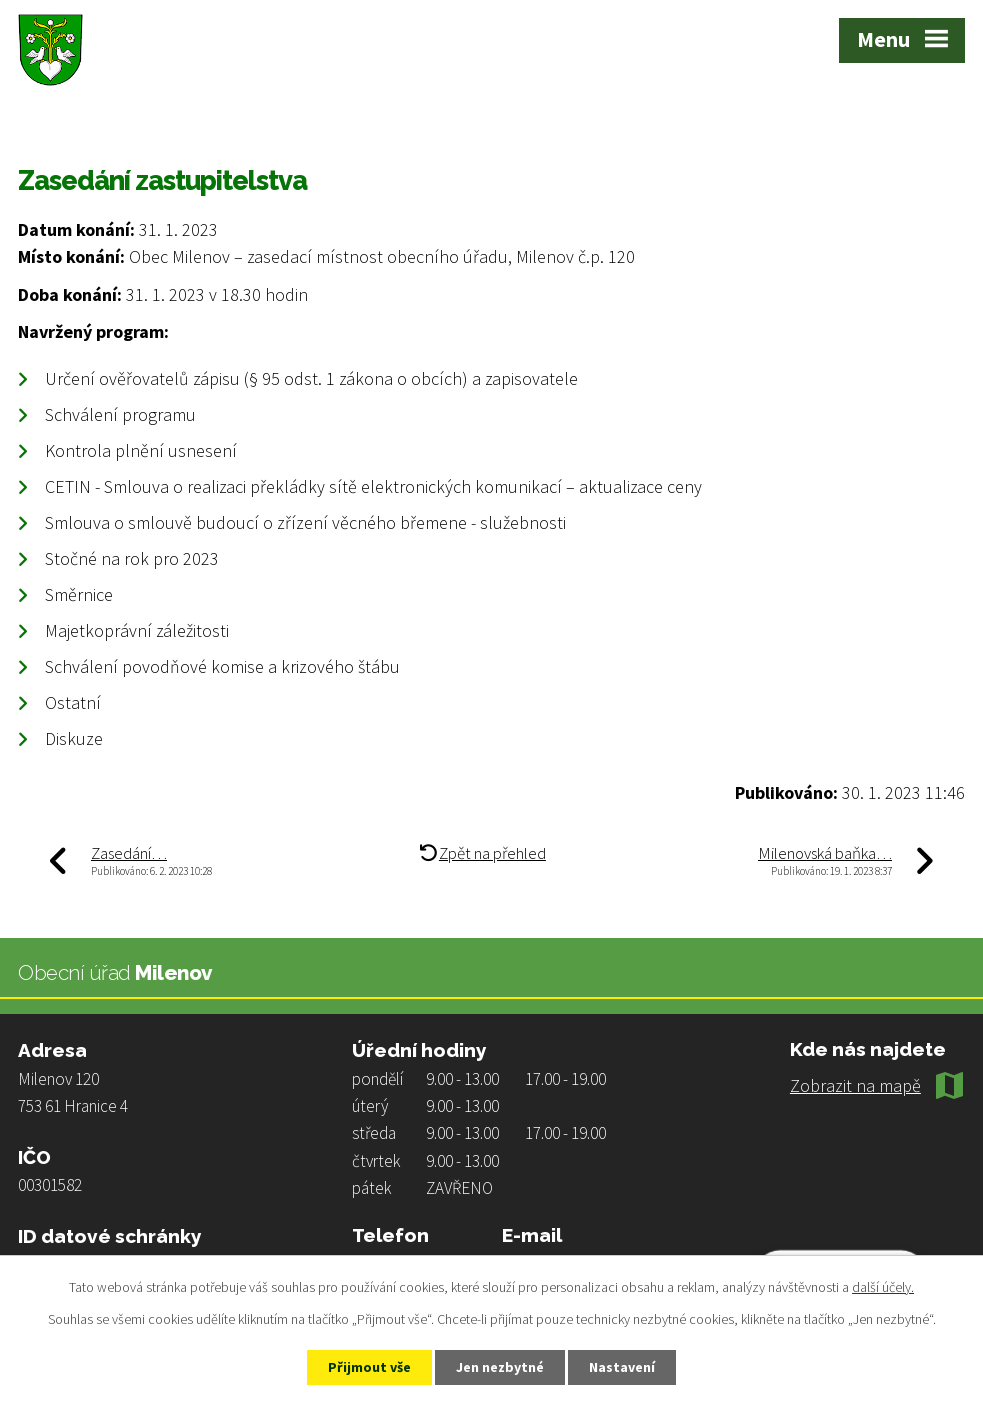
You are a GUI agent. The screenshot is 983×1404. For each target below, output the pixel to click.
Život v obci (117, 121)
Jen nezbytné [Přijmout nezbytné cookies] (500, 1367)
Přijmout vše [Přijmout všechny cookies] (369, 1367)
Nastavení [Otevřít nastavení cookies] (622, 1367)
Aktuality (211, 121)
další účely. (883, 1287)
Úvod (35, 121)
